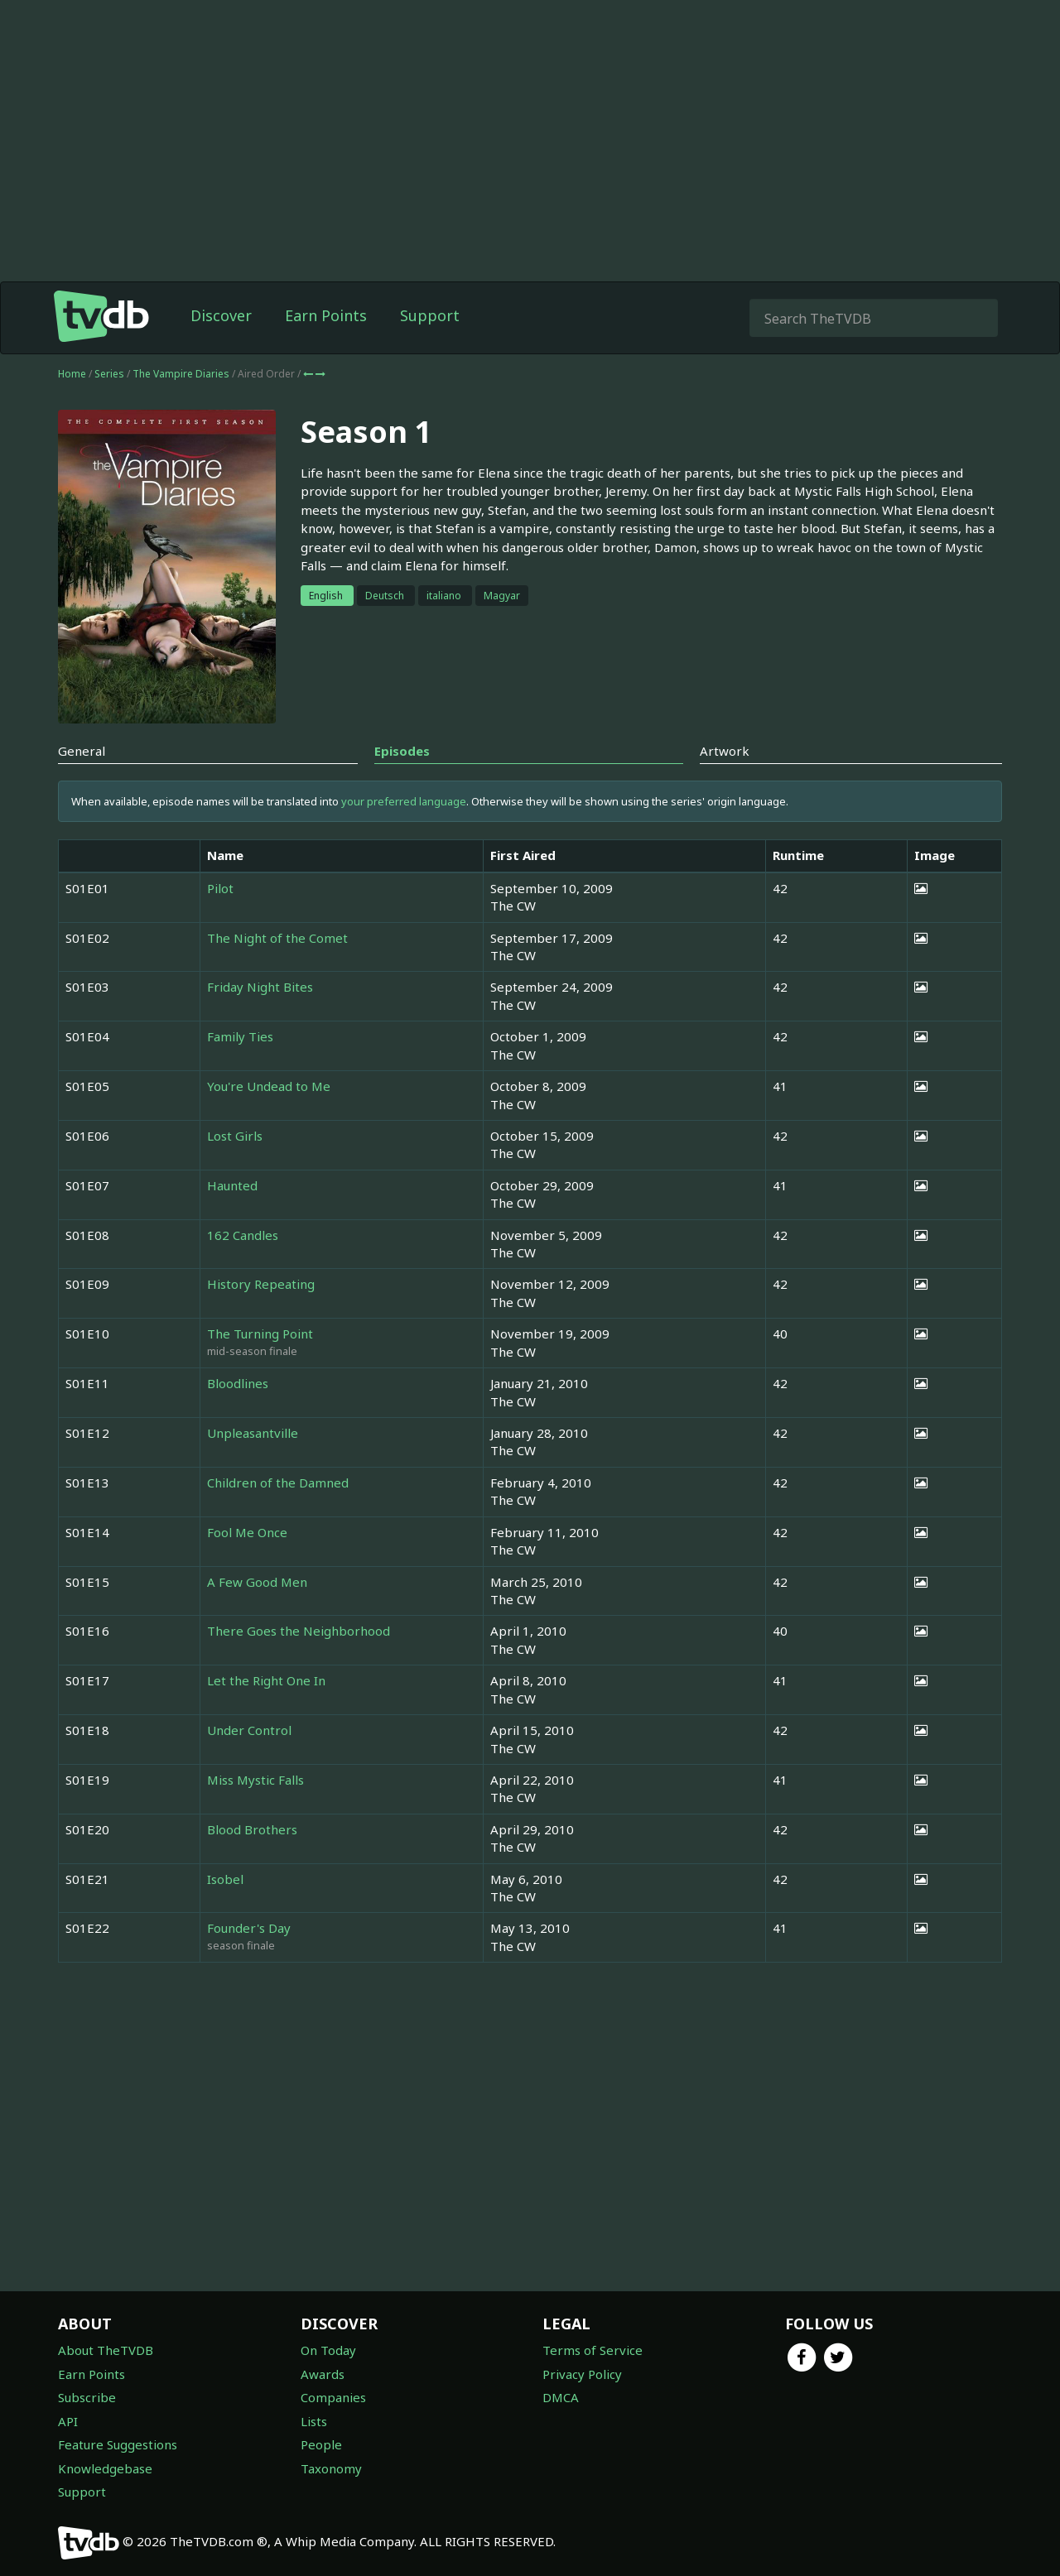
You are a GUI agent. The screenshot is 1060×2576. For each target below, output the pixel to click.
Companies (333, 2397)
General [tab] (81, 751)
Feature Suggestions (117, 2444)
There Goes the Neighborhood (298, 1630)
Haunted (232, 1185)
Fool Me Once (247, 1532)
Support (430, 315)
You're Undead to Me (268, 1086)
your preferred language (403, 801)
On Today (328, 2350)
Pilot (220, 888)
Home (72, 374)
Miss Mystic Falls (255, 1779)
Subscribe (87, 2397)
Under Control (249, 1730)
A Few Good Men (257, 1582)
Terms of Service (592, 2350)
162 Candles (242, 1235)
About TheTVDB (105, 2350)
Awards (322, 2374)
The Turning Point (260, 1333)
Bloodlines (237, 1383)
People (321, 2444)
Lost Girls (235, 1135)
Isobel (225, 1879)
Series (109, 374)
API (68, 2421)
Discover (221, 315)
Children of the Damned (278, 1482)
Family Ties (240, 1036)
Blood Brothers (252, 1829)
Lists (314, 2421)
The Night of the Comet (277, 938)
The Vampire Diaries (182, 374)
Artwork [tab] (724, 751)
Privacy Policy (582, 2374)
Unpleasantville (252, 1433)
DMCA (560, 2397)
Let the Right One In (266, 1680)
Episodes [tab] (402, 751)
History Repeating (261, 1284)
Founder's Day (249, 1928)
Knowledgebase (105, 2468)
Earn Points (326, 315)
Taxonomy (331, 2468)
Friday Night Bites (260, 986)
